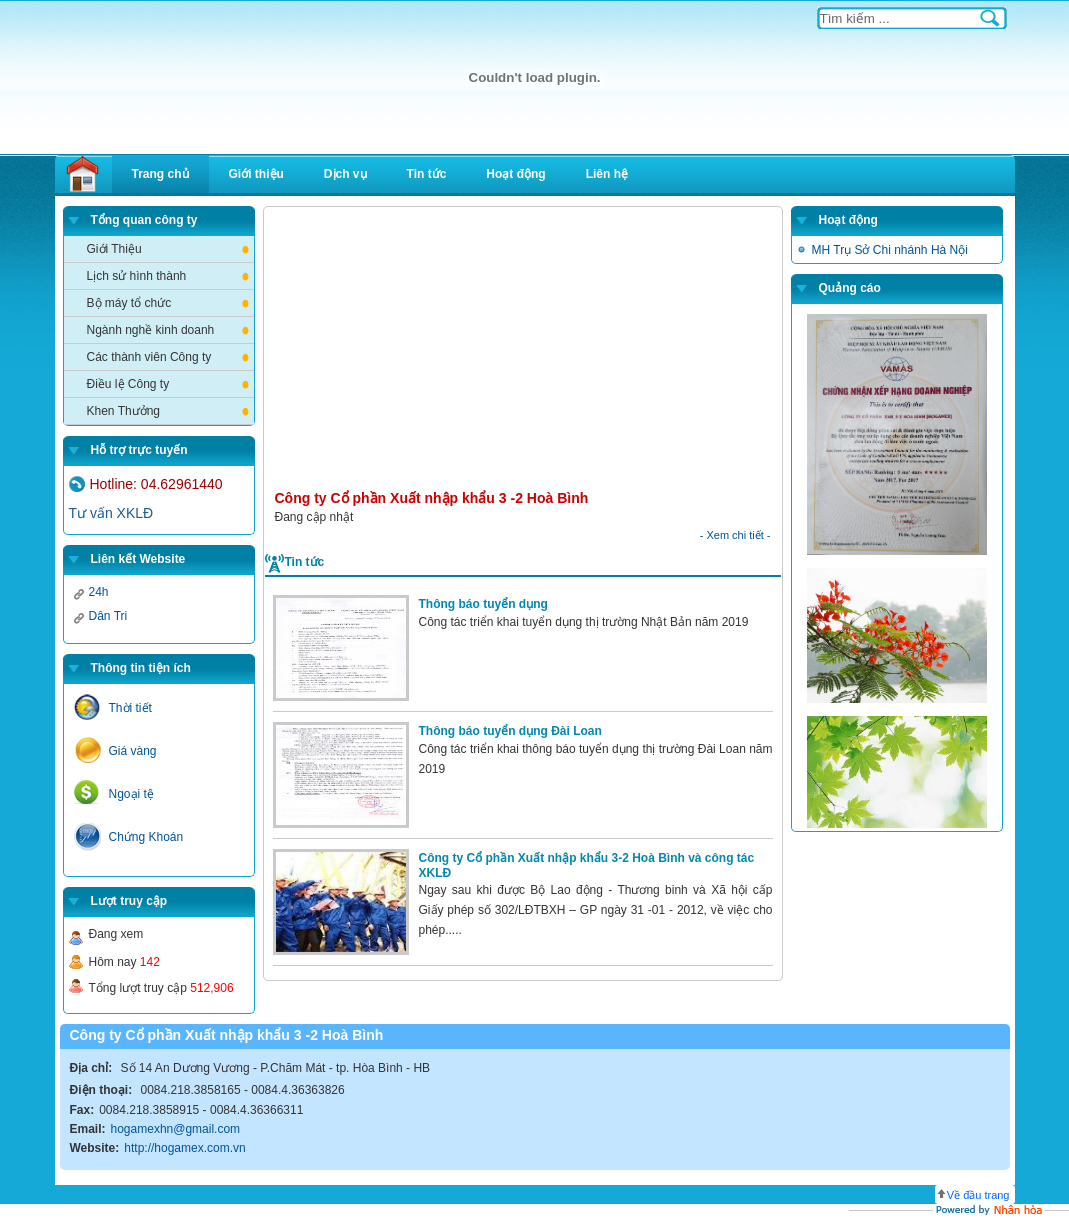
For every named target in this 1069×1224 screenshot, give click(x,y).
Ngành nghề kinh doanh (151, 330)
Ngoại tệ (131, 794)
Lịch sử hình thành (137, 276)
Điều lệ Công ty (128, 384)
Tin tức (427, 174)
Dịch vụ (345, 174)
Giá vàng (133, 751)
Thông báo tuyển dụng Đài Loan (510, 731)
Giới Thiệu (114, 249)
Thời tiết (130, 708)
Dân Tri (108, 616)
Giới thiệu (256, 174)
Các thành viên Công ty (149, 357)
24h (99, 592)
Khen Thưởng (124, 411)
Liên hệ (607, 174)
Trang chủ (160, 174)
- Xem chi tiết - (735, 535)
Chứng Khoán (146, 837)
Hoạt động (515, 174)
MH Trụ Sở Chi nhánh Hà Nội (890, 250)
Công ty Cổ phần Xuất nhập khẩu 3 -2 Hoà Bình (432, 498)
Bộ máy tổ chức (129, 303)
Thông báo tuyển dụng (483, 604)
